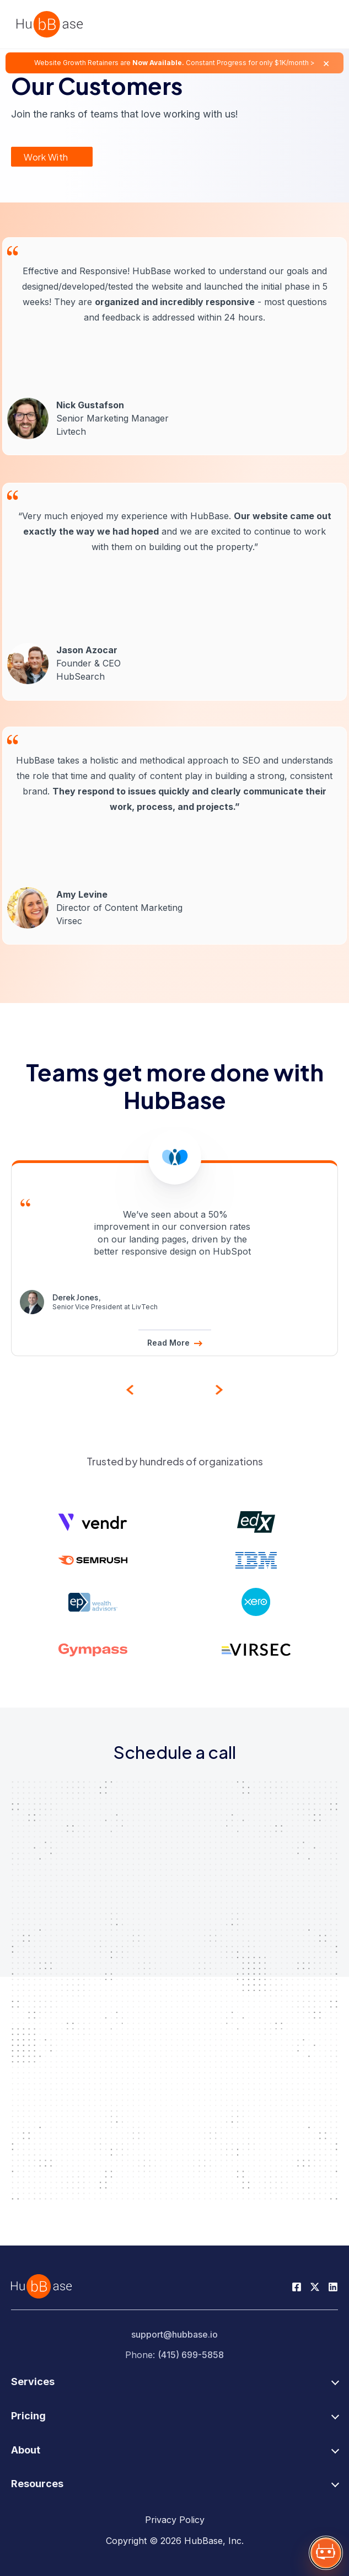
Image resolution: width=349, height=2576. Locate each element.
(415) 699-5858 (191, 2354)
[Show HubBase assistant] (325, 2552)
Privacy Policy (175, 2519)
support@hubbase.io (174, 2334)
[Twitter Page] (315, 2286)
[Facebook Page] (297, 2286)
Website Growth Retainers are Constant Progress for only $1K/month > (174, 62)
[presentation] (130, 1389)
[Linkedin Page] (333, 2286)
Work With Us (46, 159)
